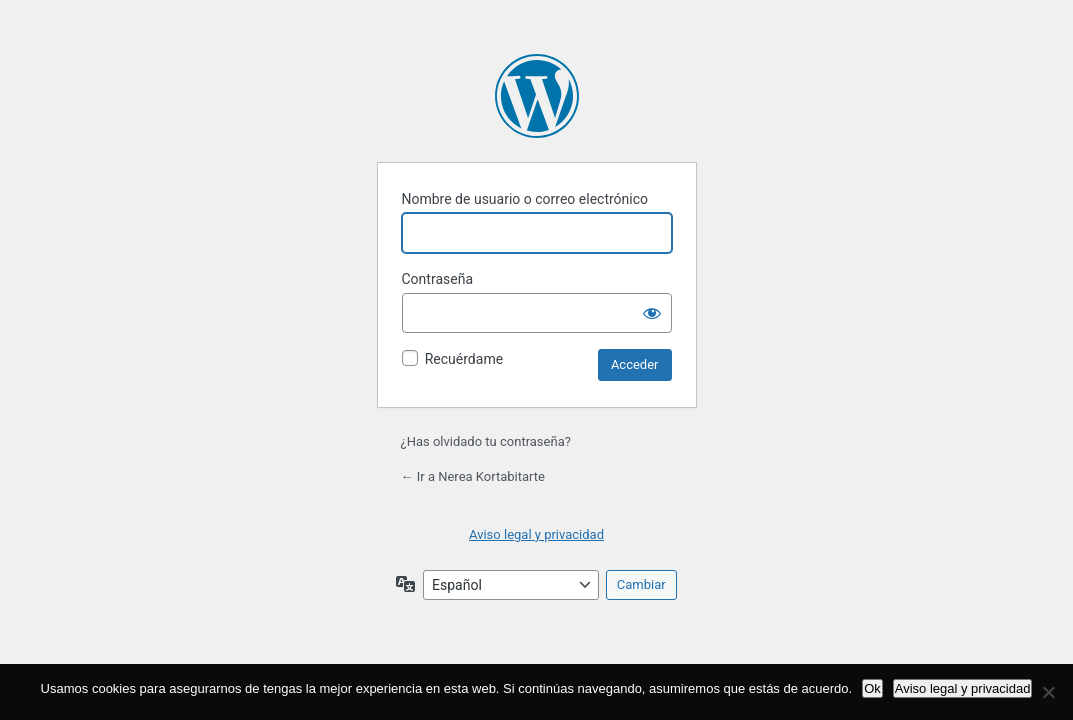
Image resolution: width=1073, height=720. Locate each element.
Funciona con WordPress (537, 96)
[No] (1048, 692)
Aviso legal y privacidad (536, 534)
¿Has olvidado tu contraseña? (486, 441)
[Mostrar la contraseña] (652, 313)
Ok (872, 688)
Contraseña (438, 279)
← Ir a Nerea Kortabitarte (473, 476)
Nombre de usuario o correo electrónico (525, 199)
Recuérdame (464, 359)
